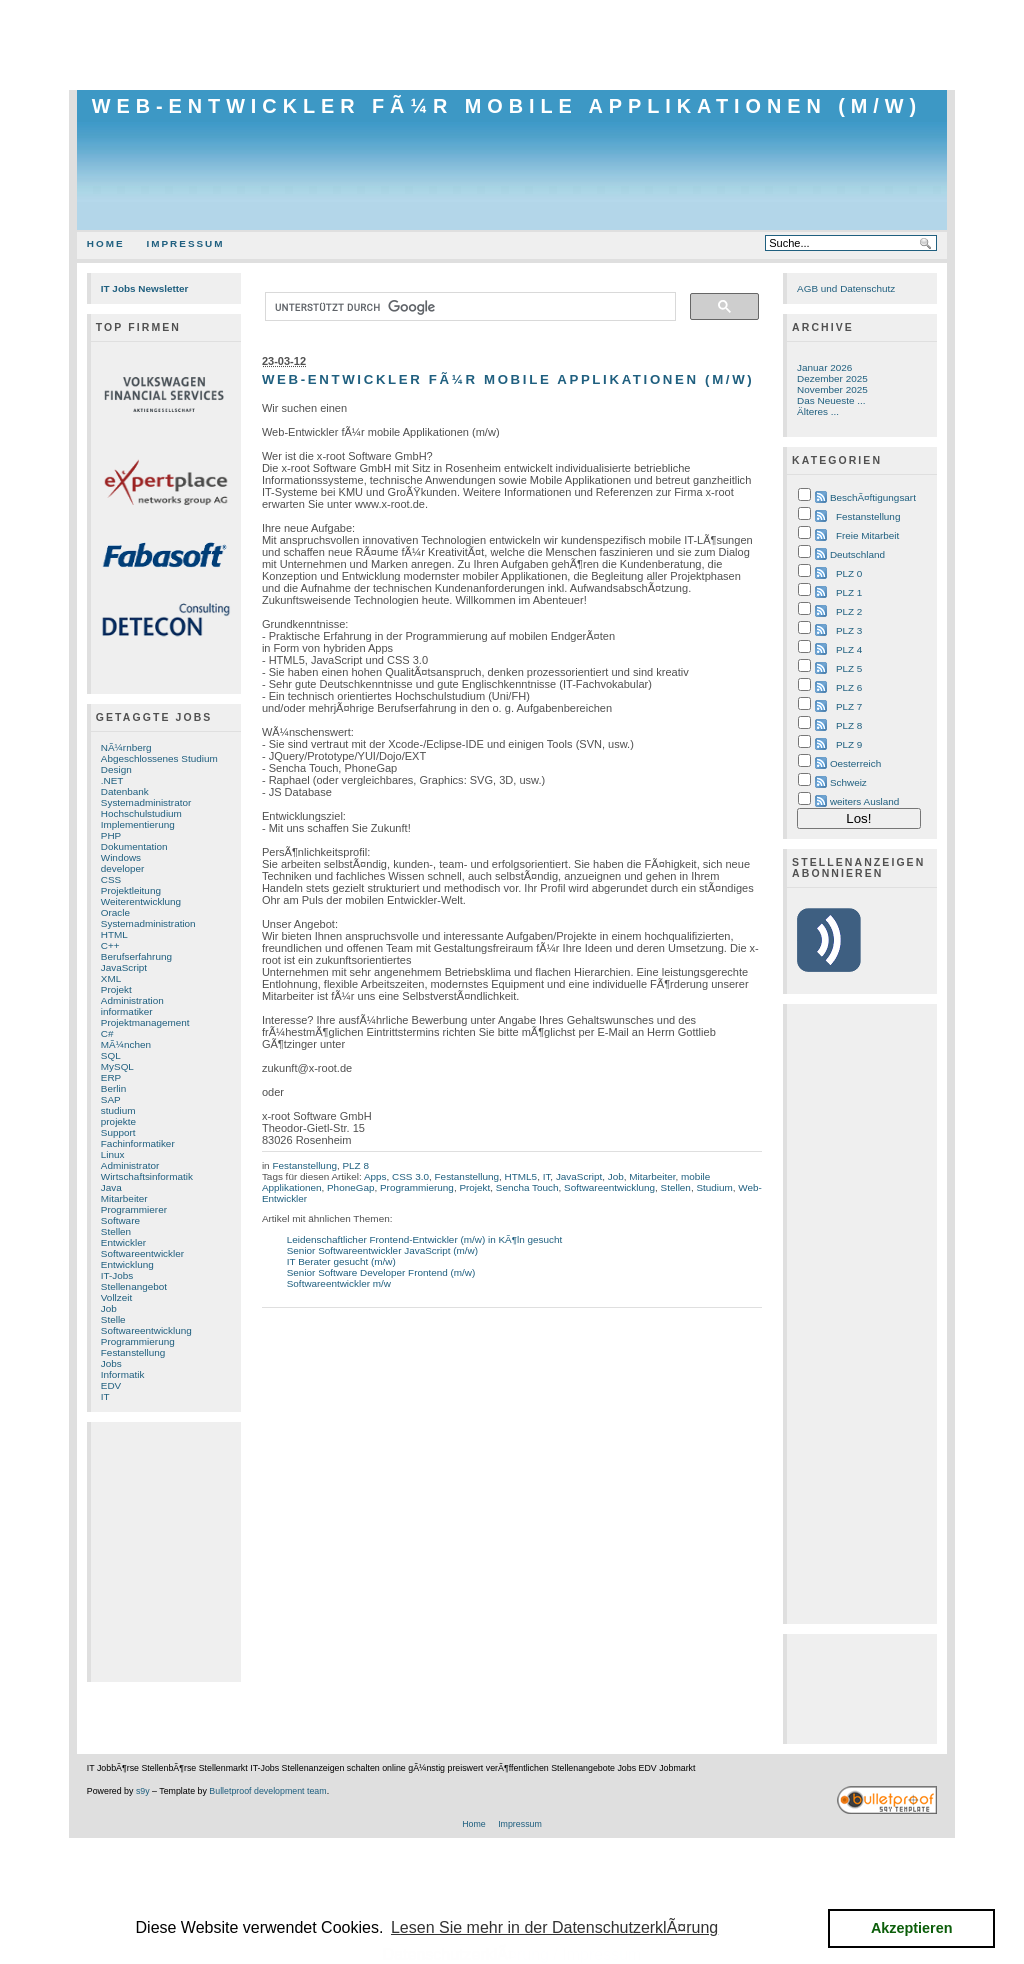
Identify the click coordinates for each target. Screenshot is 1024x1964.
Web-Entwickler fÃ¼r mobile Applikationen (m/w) (507, 106)
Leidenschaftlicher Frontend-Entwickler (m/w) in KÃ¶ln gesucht (425, 1239)
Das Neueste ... (831, 400)
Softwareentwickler (142, 1253)
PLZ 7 (849, 706)
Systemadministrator (146, 802)
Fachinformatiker (138, 1143)
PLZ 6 (849, 687)
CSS (111, 879)
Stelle (113, 1319)
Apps (375, 1176)
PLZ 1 (849, 592)
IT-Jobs (117, 1275)
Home (106, 243)
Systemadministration (148, 923)
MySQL (117, 1066)
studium (118, 1110)
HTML (114, 934)
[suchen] (468, 307)
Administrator (130, 1165)
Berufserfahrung (136, 956)
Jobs (111, 1363)
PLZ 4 (849, 649)
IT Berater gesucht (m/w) (341, 1261)
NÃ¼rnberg (126, 747)
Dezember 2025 (832, 378)
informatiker (127, 1011)
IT (105, 1396)
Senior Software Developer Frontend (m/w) (381, 1272)
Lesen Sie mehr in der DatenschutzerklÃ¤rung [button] (554, 1927)
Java (111, 1187)
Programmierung (138, 1341)
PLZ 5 (849, 668)
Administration (132, 1000)
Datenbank (125, 791)
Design (116, 769)
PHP (111, 835)
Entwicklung (127, 1264)
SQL (111, 1055)
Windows (121, 857)
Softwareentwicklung (146, 1330)
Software (120, 1220)
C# (107, 1033)
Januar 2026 (824, 367)
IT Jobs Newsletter (145, 288)
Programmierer (134, 1209)
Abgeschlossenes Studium (159, 758)
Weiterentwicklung (141, 901)
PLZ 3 (849, 630)
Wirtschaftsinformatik (147, 1176)
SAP (111, 1099)
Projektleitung (131, 890)
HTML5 (521, 1176)
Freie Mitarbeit (867, 535)
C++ (110, 945)
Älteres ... (818, 411)
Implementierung (138, 824)
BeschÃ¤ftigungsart (873, 497)
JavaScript (124, 967)
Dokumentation (134, 846)
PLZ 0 (849, 573)
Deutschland (857, 554)
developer (123, 868)
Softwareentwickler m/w (339, 1283)
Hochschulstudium (141, 813)
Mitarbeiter (124, 1198)
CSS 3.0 (410, 1176)
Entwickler (123, 1242)
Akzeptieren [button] (912, 1928)
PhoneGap (350, 1187)
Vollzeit (116, 1297)
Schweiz (848, 782)
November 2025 (832, 389)
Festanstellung (133, 1352)
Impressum (186, 243)
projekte (118, 1121)
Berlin (113, 1088)
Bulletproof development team (267, 1791)
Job (109, 1308)
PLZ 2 (849, 611)
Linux (113, 1154)
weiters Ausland (865, 801)
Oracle (115, 912)
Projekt (116, 989)
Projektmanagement (145, 1022)
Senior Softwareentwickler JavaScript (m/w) (382, 1250)
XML (111, 978)
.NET (112, 780)
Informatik (123, 1374)
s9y (143, 1791)
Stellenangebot (134, 1286)
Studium (714, 1187)
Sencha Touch (527, 1187)
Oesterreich (855, 763)
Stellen (116, 1231)
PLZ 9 (849, 744)
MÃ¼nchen (126, 1044)
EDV (111, 1385)
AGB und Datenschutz (846, 288)
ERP (111, 1077)
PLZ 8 (355, 1165)
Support (118, 1132)
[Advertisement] (512, 45)
